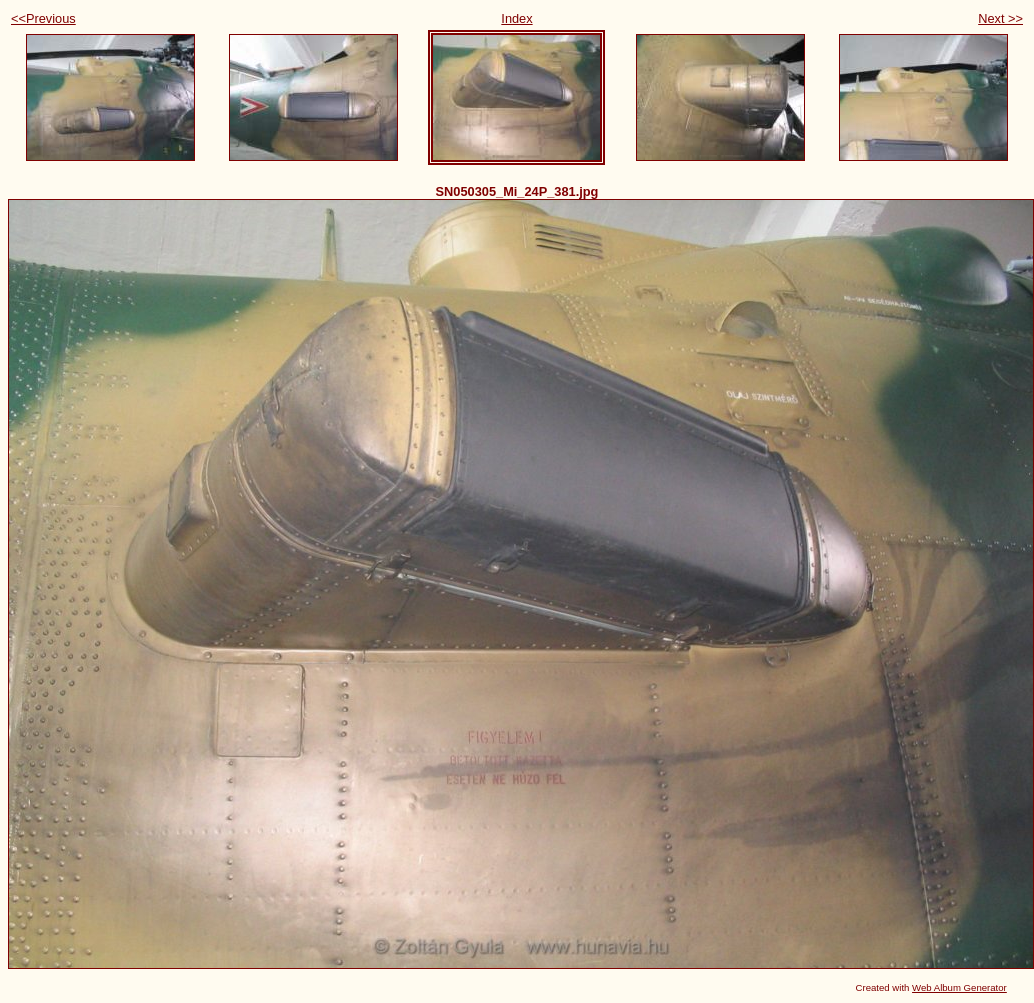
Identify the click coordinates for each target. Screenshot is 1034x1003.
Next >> (1000, 18)
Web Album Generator (959, 987)
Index (516, 18)
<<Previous (43, 18)
